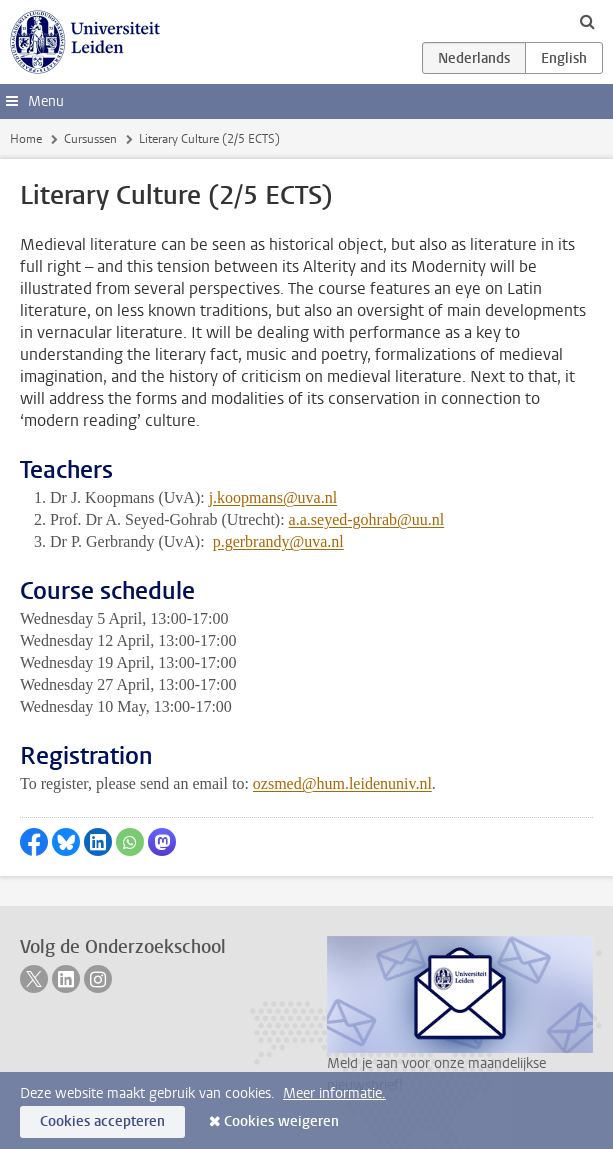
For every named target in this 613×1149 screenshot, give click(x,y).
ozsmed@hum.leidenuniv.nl (342, 783)
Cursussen (90, 139)
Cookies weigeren (281, 1121)
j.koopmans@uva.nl (273, 497)
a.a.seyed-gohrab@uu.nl (367, 519)
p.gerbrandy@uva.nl (278, 541)
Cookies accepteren (102, 1121)
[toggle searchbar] (587, 21)
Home (26, 139)
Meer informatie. (334, 1093)
